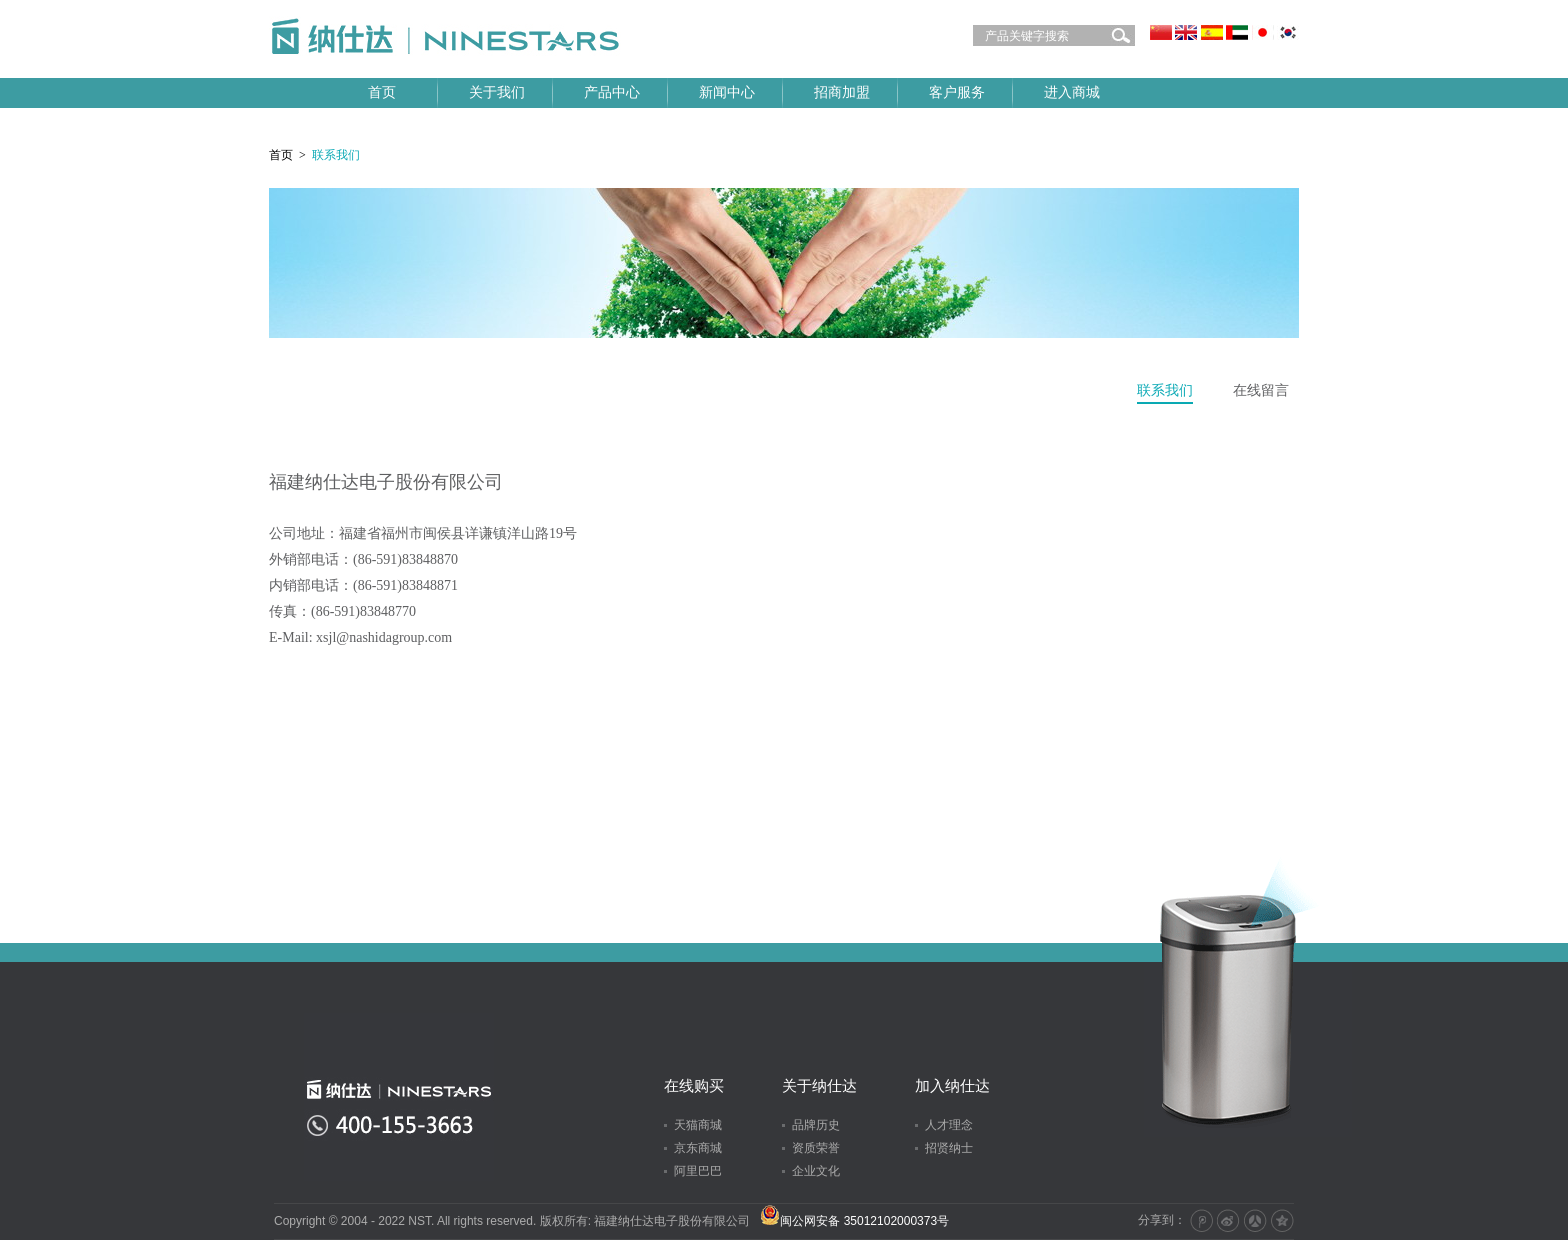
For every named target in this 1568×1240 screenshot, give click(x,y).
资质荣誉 (816, 1148)
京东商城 (698, 1148)
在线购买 (694, 1086)
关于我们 (497, 92)
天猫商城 (698, 1125)
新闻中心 (727, 92)
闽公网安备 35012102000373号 (854, 1221)
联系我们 (1165, 390)
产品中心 (612, 92)
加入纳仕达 (952, 1086)
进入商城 (1072, 92)
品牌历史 (816, 1125)
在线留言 (1261, 390)
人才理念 (949, 1125)
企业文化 (816, 1171)
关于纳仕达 (819, 1086)
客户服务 (957, 92)
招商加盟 (842, 92)
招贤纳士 (949, 1148)
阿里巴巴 (698, 1171)
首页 (382, 92)
